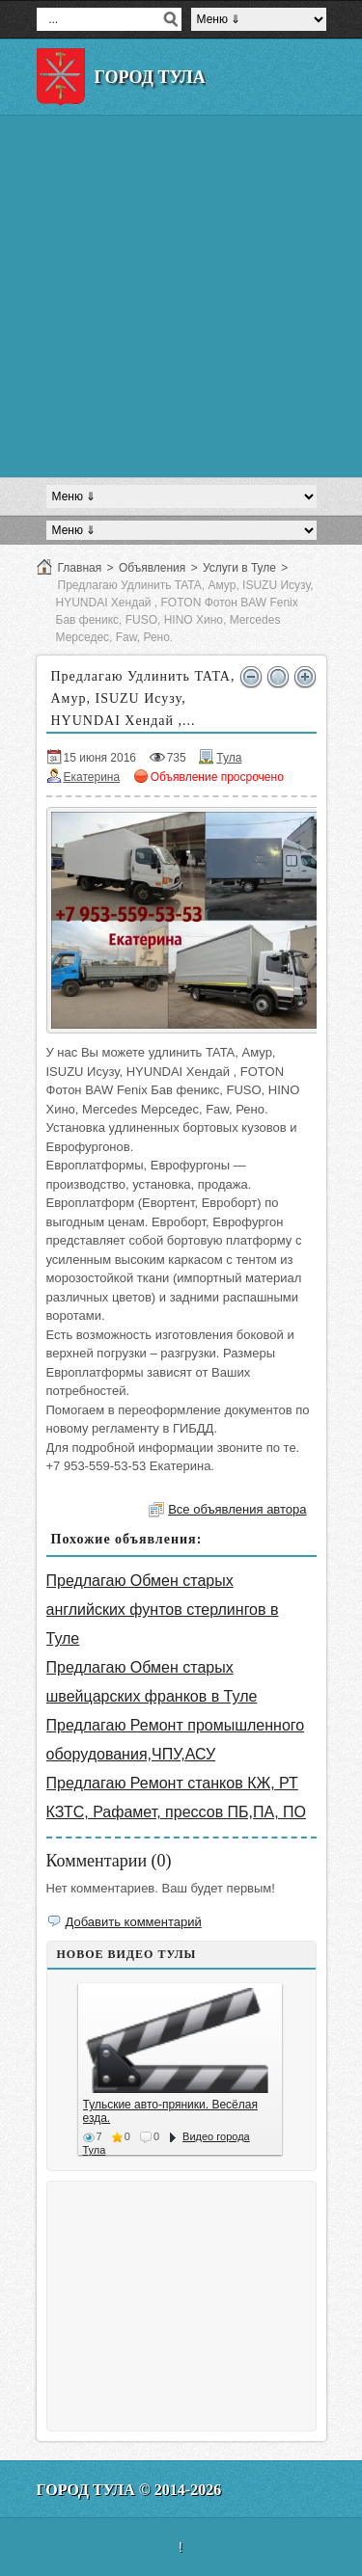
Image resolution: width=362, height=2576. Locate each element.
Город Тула (150, 77)
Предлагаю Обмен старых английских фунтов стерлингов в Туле (162, 1609)
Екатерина (92, 777)
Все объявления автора (237, 1509)
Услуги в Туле (239, 568)
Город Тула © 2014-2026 (129, 2490)
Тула (228, 758)
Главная (80, 568)
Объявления (152, 568)
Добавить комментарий (134, 1922)
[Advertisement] (181, 296)
